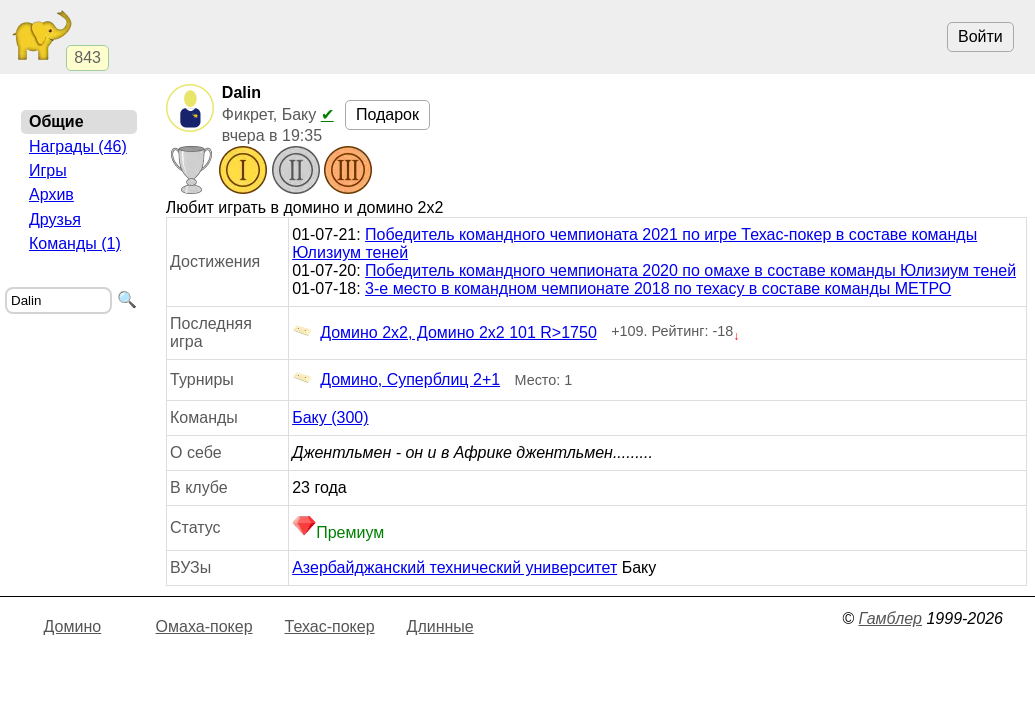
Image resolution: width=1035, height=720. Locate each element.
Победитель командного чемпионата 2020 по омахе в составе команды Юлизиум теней (690, 270)
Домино (73, 626)
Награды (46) (78, 146)
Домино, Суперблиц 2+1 (396, 380)
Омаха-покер (204, 626)
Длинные (440, 626)
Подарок (387, 114)
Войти (980, 36)
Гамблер (890, 618)
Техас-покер (330, 626)
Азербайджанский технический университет (454, 567)
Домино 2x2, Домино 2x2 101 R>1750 (444, 333)
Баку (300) (330, 417)
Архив (51, 194)
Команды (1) (75, 243)
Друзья (55, 219)
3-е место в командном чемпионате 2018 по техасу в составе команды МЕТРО (658, 288)
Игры (48, 170)
